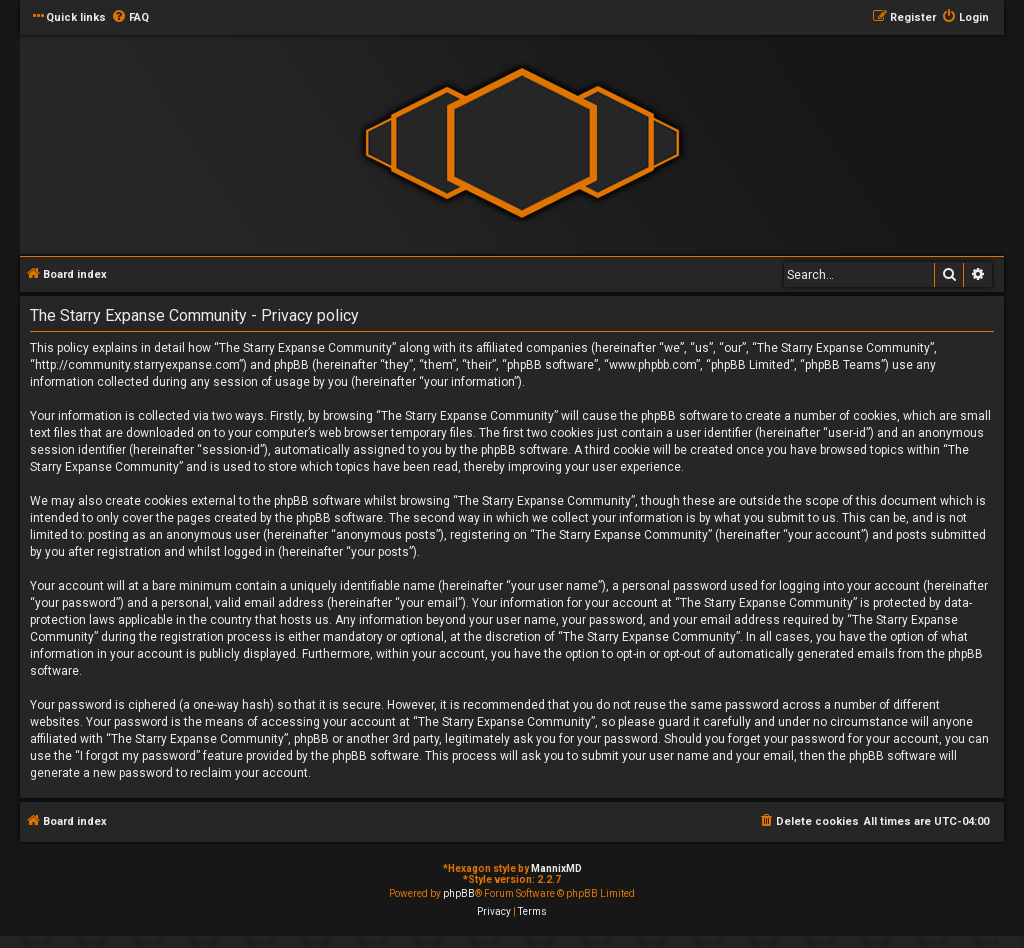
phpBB (459, 893)
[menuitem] (130, 18)
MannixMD (556, 868)
